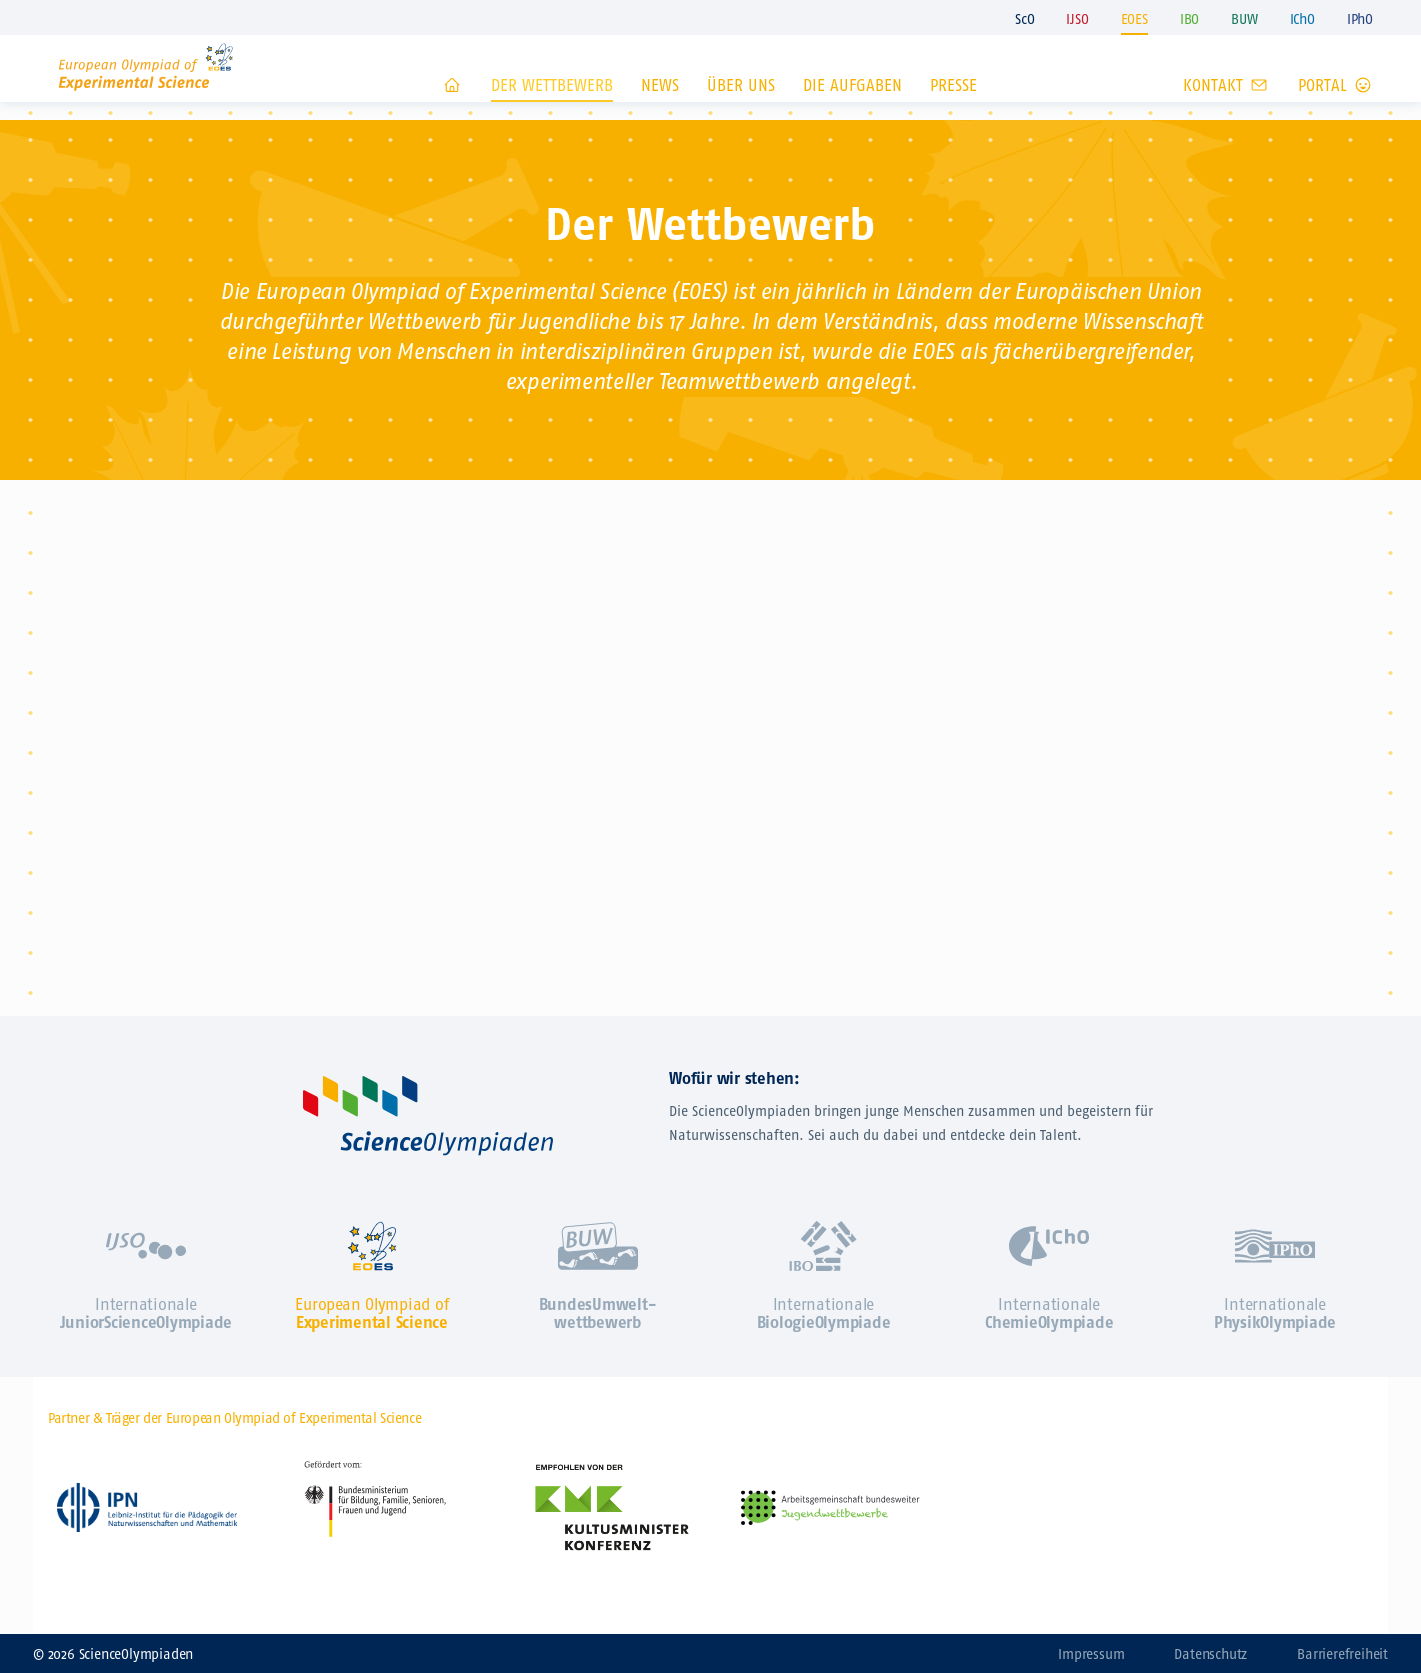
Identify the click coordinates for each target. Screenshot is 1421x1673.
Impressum (1091, 1654)
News (660, 108)
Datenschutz (1210, 1654)
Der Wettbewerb (552, 108)
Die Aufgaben (852, 108)
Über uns (741, 108)
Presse (953, 108)
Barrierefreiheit (1342, 1654)
